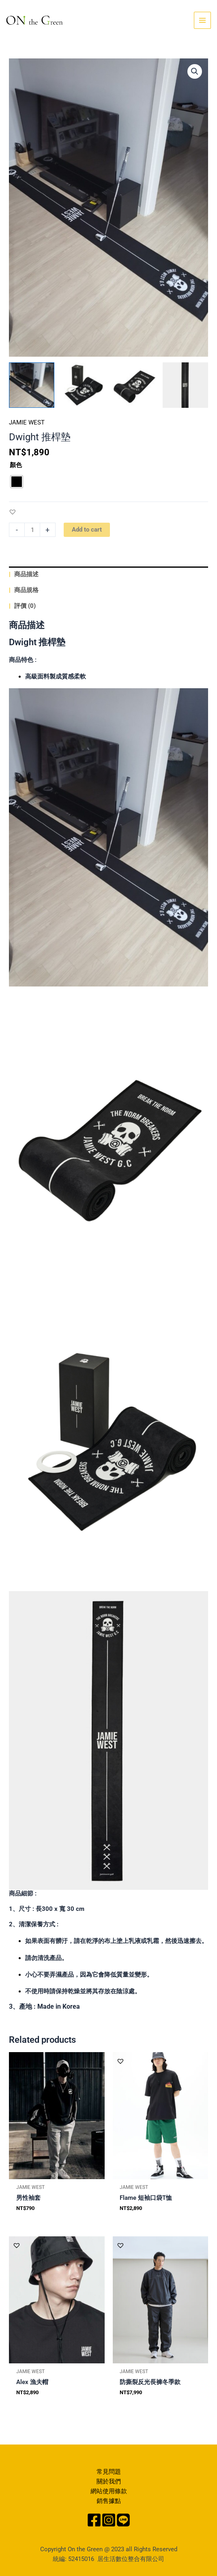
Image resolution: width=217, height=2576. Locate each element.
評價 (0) (24, 606)
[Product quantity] (32, 530)
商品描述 (26, 574)
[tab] (108, 574)
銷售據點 (109, 2501)
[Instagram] (108, 2520)
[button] (12, 511)
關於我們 (109, 2481)
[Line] (123, 2520)
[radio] (17, 482)
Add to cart (87, 529)
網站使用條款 (108, 2491)
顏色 (16, 465)
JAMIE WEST (27, 422)
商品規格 (26, 590)
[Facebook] (94, 2520)
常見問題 (109, 2471)
